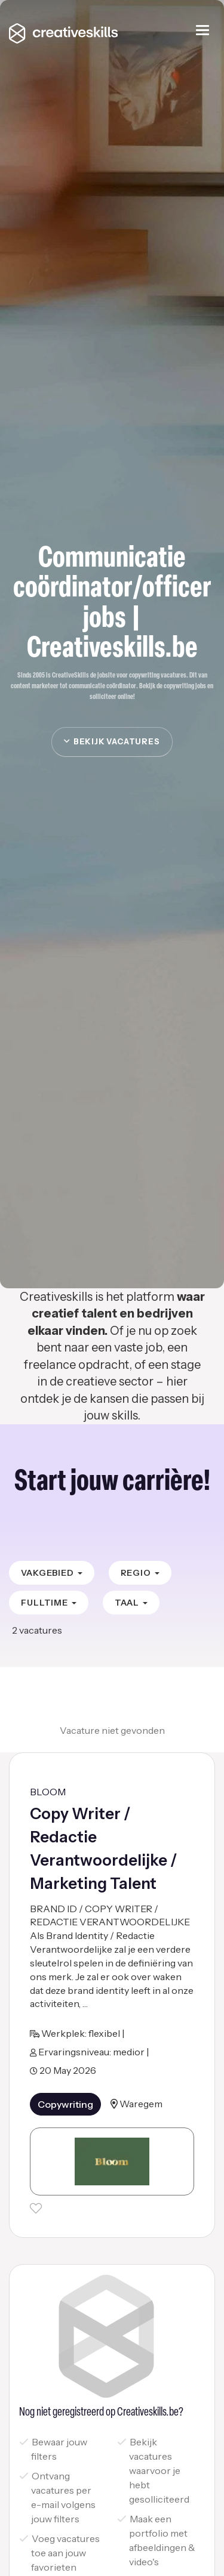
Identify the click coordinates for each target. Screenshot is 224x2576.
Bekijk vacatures (111, 741)
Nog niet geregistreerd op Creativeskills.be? (101, 2413)
